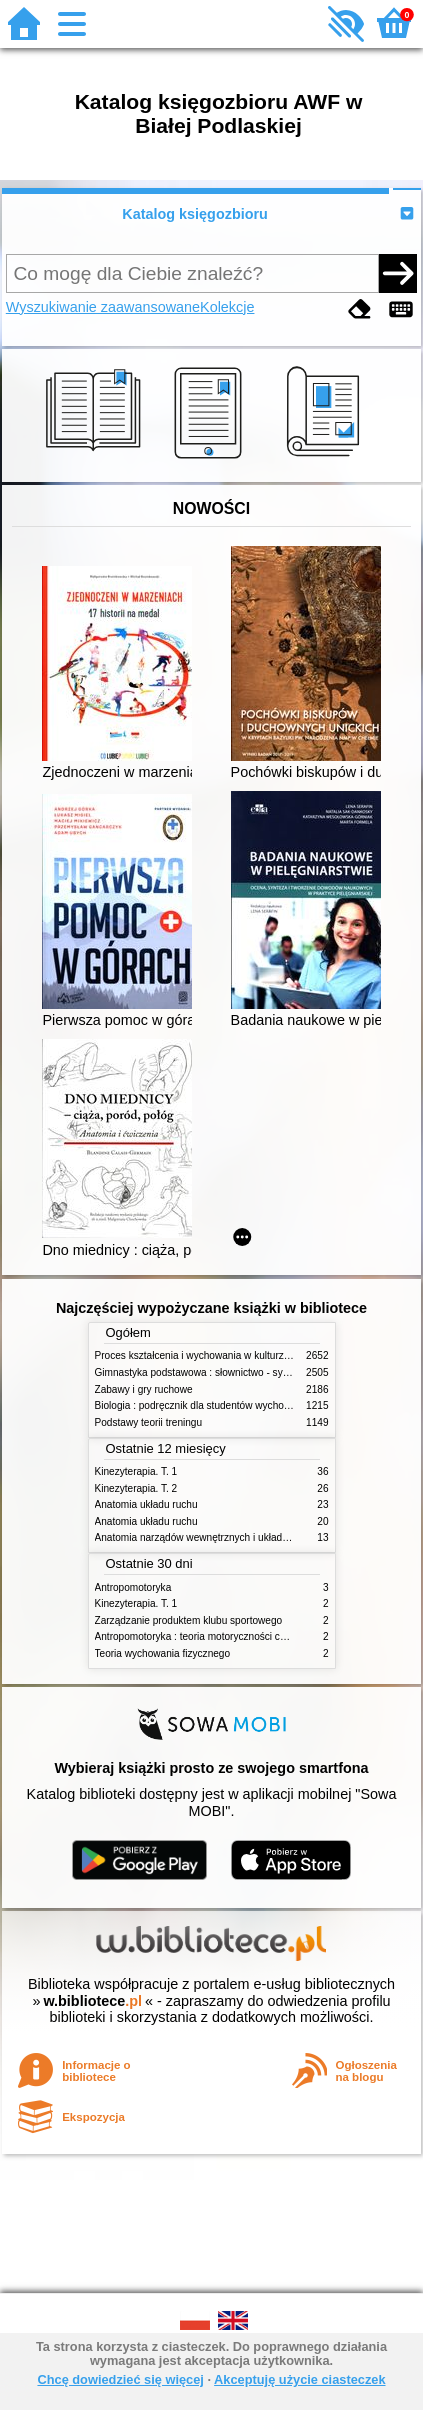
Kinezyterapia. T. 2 (136, 1488)
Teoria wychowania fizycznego (163, 1653)
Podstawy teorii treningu (149, 1422)
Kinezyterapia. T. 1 (136, 1471)
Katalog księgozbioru (195, 214)
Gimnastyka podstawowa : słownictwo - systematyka (212, 1372)
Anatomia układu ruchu (146, 1504)
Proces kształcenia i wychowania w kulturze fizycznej (213, 1355)
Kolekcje (227, 307)
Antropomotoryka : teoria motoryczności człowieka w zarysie (229, 1636)
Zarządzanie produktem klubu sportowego (189, 1620)
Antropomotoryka (133, 1587)
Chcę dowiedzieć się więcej (120, 2379)
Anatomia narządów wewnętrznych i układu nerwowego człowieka (242, 1537)
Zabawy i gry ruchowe (144, 1389)
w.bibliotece (92, 2001)
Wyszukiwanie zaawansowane (103, 307)
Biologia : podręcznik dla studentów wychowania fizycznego (228, 1405)
